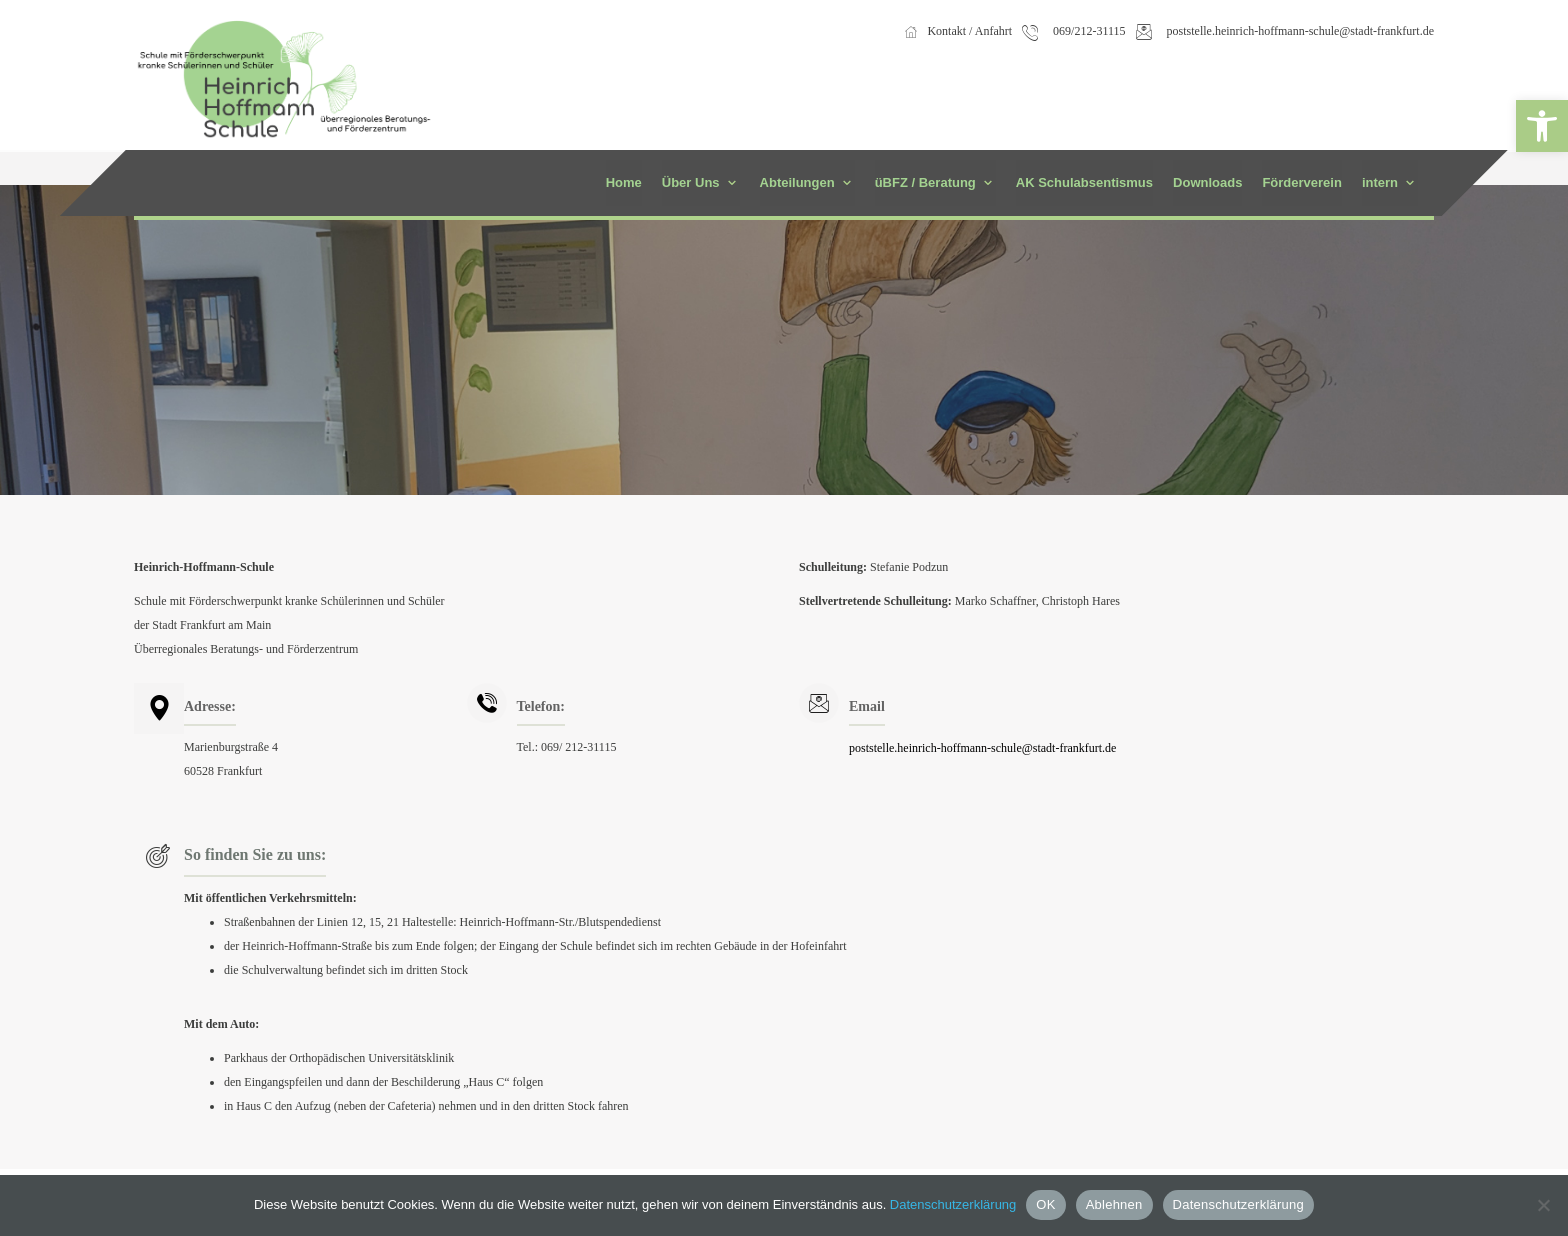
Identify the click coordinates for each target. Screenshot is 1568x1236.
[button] (1542, 126)
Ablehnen (1114, 1204)
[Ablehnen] (1543, 1205)
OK (1045, 1204)
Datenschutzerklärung (953, 1204)
